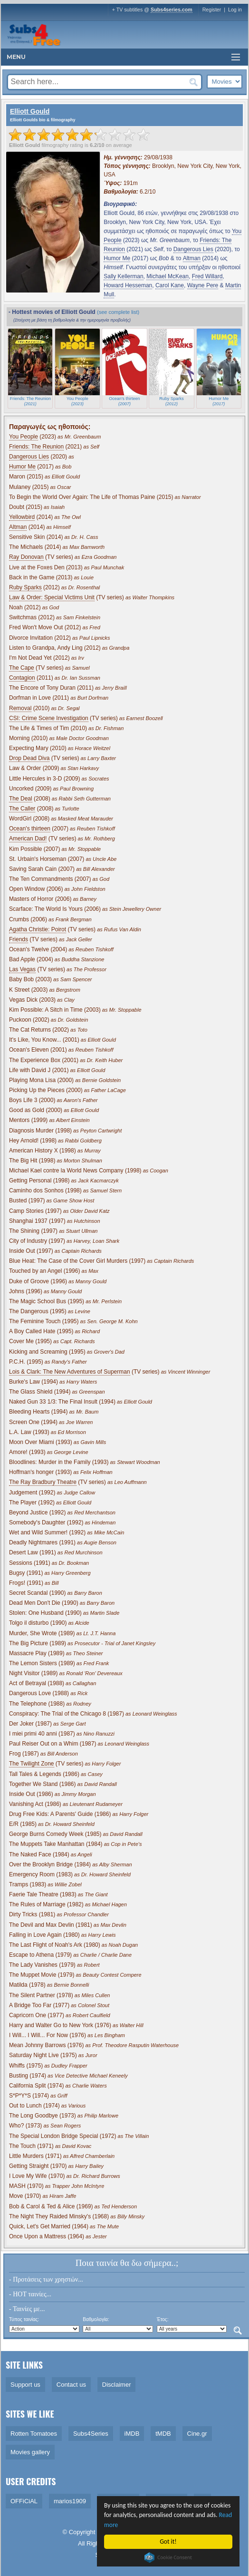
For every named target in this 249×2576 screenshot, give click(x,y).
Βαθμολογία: (96, 2319)
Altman (192, 258)
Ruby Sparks (25, 587)
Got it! (168, 2541)
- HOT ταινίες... (30, 2294)
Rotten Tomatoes (33, 2433)
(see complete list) (118, 312)
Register (211, 9)
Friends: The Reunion (36, 446)
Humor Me (117, 258)
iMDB (132, 2433)
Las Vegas (22, 969)
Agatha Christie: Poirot (37, 929)
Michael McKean (167, 276)
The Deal (20, 798)
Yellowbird (22, 517)
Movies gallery (30, 2452)
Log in (235, 9)
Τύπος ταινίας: (24, 2319)
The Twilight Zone (31, 1763)
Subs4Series (90, 2433)
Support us (25, 2384)
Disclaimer (116, 2384)
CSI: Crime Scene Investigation (48, 718)
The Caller (22, 808)
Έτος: (163, 2319)
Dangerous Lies (193, 249)
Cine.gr (197, 2433)
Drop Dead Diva (29, 758)
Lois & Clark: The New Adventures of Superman (69, 1371)
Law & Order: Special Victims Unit (52, 597)
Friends (18, 939)
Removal (20, 708)
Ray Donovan (26, 557)
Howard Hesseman (128, 285)
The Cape (21, 667)
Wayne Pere (203, 285)
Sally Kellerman (123, 276)
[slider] (79, 134)
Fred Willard (207, 276)
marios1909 (70, 2501)
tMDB (163, 2433)
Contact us (71, 2384)
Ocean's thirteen (29, 828)
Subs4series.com (171, 9)
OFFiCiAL (24, 2501)
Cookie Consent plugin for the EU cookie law (168, 2557)
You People (23, 436)
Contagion (22, 677)
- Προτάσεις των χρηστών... (46, 2279)
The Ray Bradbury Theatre (43, 1482)
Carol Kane (169, 285)
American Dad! (28, 838)
